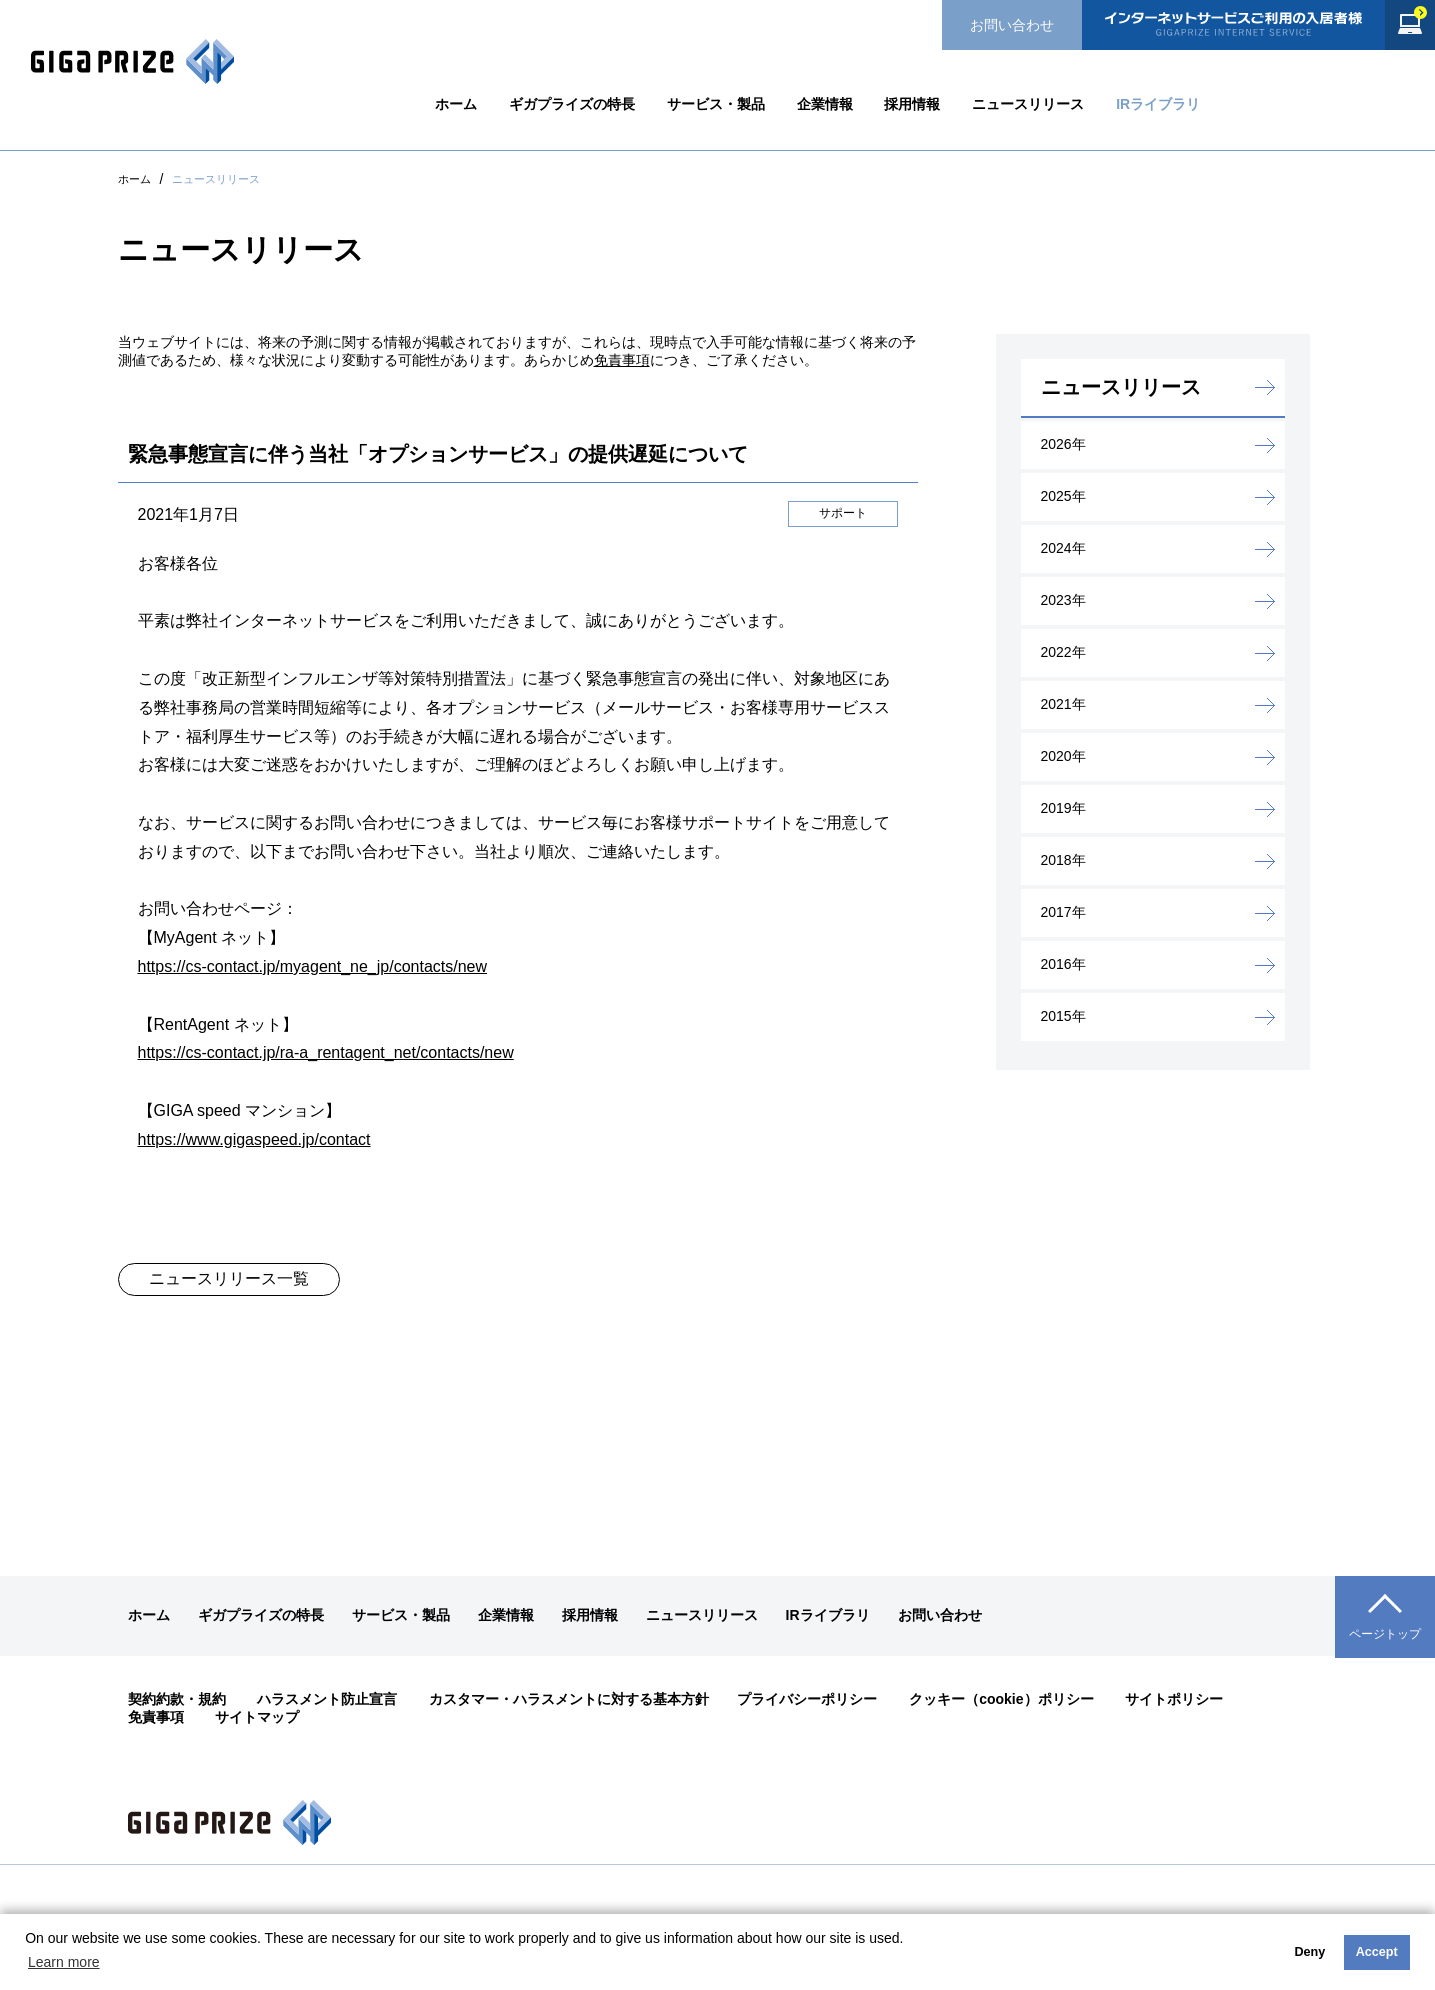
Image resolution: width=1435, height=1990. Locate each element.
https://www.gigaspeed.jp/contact (254, 1139)
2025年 (1063, 496)
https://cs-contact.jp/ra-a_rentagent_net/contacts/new (326, 1052)
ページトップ (1385, 1634)
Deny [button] (1309, 1952)
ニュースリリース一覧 (229, 1278)
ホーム (456, 104)
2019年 (1063, 808)
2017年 (1063, 912)
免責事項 (622, 360)
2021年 (1063, 704)
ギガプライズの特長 (572, 104)
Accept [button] (1377, 1952)
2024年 (1063, 548)
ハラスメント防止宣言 (327, 1699)
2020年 (1063, 756)
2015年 (1063, 1016)
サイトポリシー (1174, 1699)
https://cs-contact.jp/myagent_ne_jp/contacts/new (313, 966)
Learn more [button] (64, 1962)
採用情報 (912, 104)
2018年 (1063, 860)
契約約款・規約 (177, 1699)
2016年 (1063, 964)
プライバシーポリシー (807, 1699)
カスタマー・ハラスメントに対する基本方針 (569, 1699)
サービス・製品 (716, 104)
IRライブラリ (1158, 104)
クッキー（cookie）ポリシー (1001, 1699)
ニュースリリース (1028, 104)
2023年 (1063, 600)
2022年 (1063, 652)
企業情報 (825, 104)
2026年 (1063, 444)
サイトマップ (257, 1717)
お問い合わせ (1012, 25)
